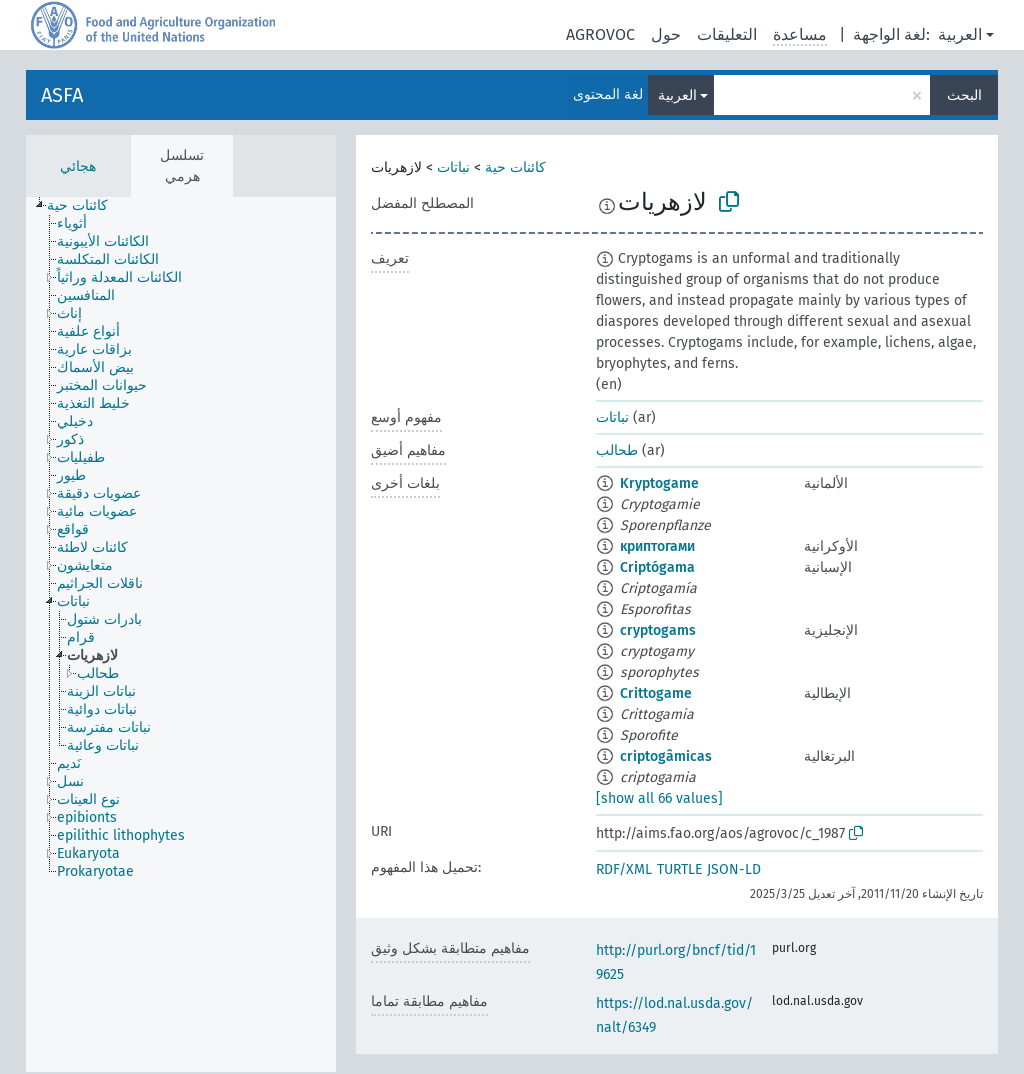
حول (666, 34)
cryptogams (658, 630)
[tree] (181, 634)
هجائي (78, 166)
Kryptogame (659, 483)
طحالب (617, 450)
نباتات (453, 167)
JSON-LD (734, 869)
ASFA (62, 95)
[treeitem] (86, 206)
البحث (964, 95)
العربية (960, 34)
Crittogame (656, 693)
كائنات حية (515, 167)
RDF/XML (624, 869)
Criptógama (657, 567)
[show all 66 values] (659, 798)
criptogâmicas (666, 756)
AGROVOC (600, 34)
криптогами (657, 546)
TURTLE (679, 869)
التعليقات (727, 34)
